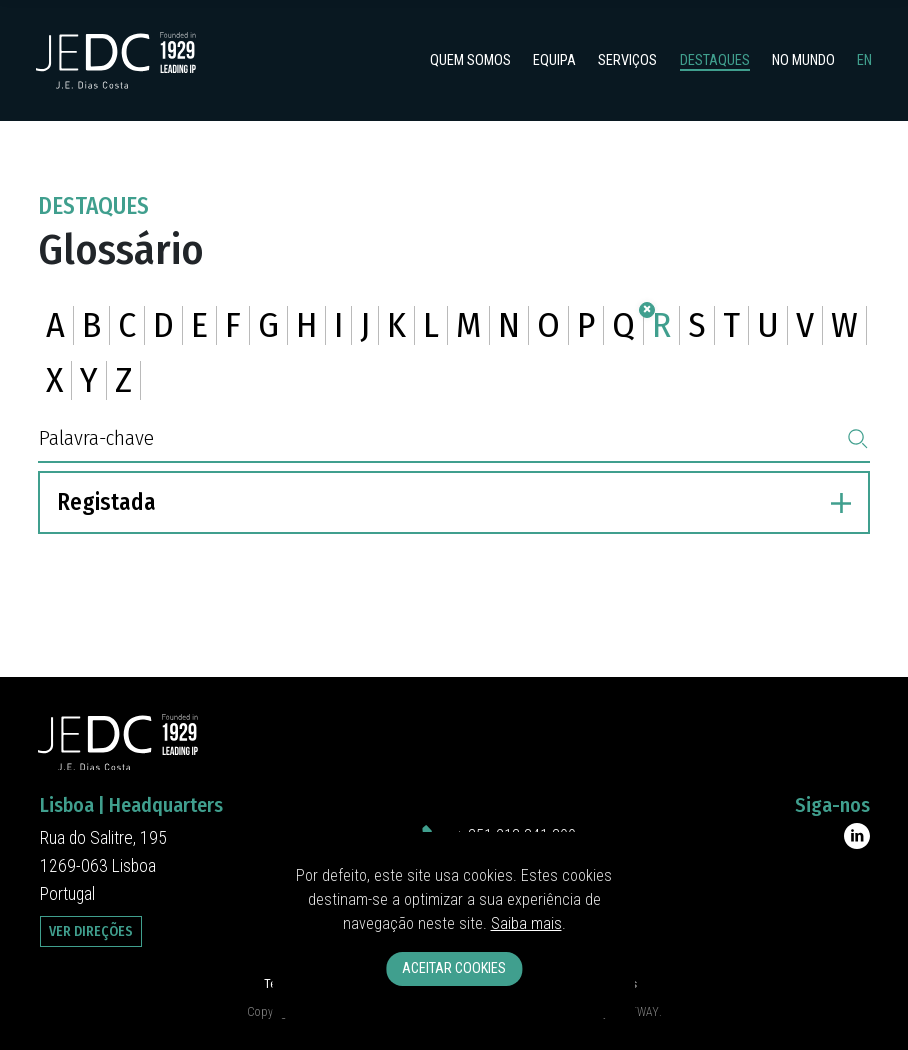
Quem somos (470, 60)
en (864, 60)
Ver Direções (91, 931)
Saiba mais (526, 923)
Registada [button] (454, 502)
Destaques (715, 60)
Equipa (554, 60)
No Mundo (803, 60)
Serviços (627, 60)
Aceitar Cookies (454, 968)
